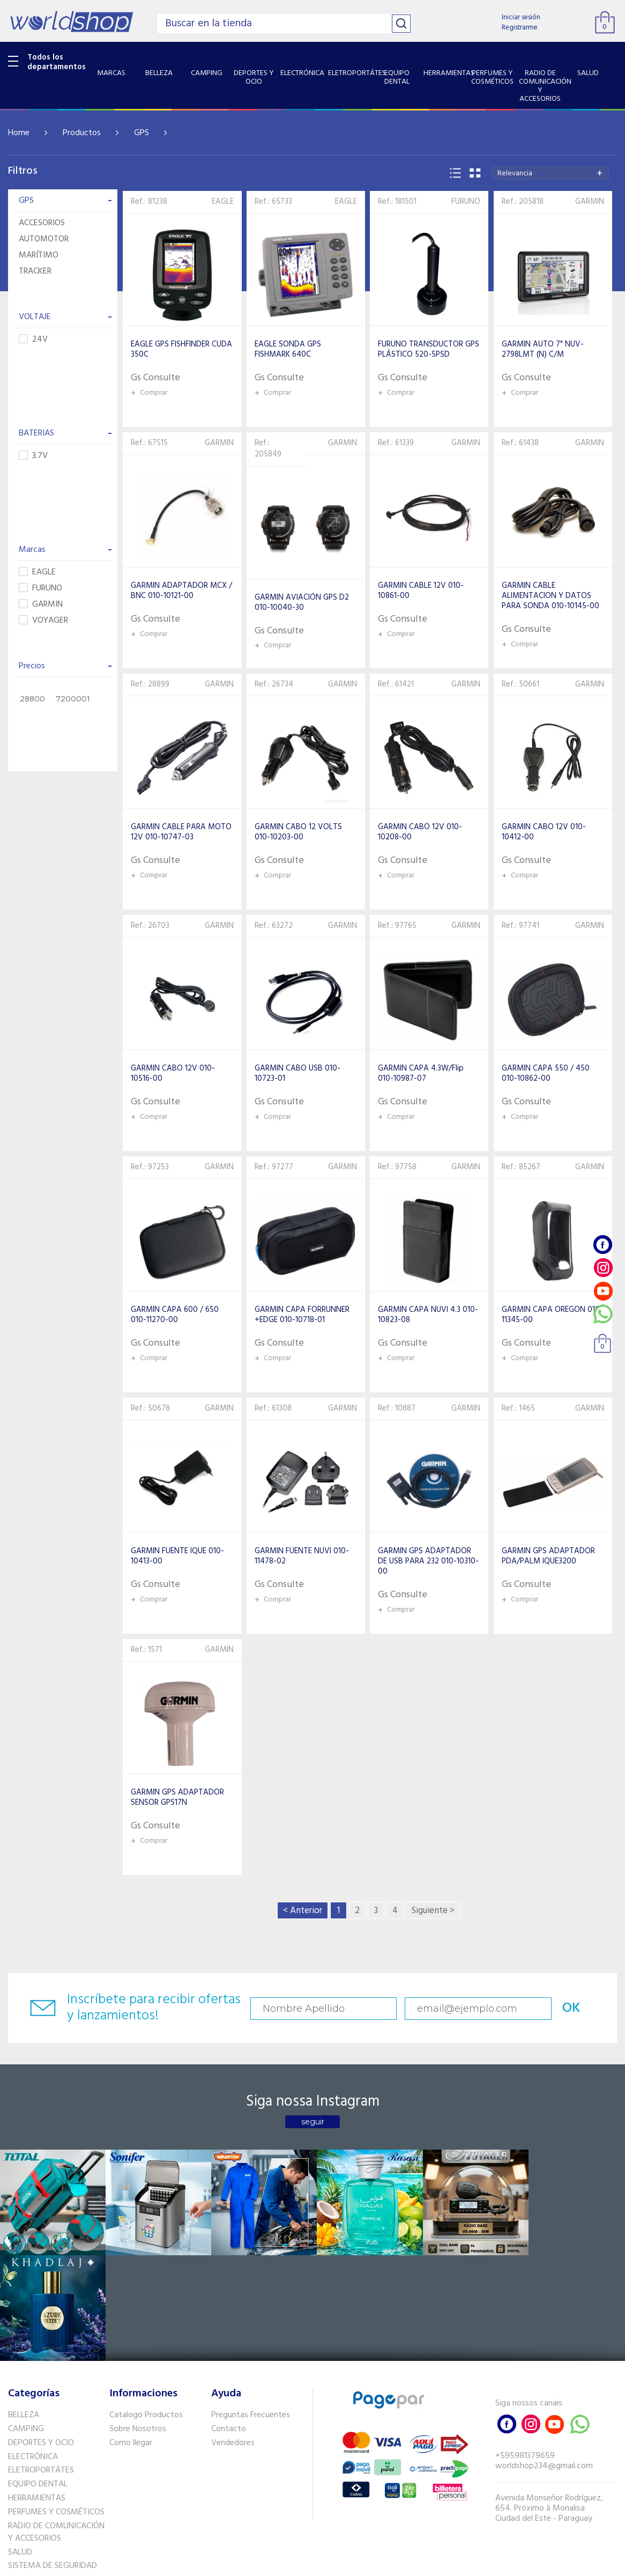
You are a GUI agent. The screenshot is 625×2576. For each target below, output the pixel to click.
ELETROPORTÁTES (41, 2364)
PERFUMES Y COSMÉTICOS (56, 2405)
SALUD (20, 2446)
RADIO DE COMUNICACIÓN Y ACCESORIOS (56, 2425)
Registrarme (520, 27)
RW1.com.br (349, 2563)
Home (18, 133)
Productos (82, 133)
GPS (141, 133)
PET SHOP (26, 2487)
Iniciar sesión (521, 17)
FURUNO (40, 589)
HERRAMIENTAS (36, 2391)
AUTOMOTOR (44, 239)
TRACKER (35, 271)
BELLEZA (23, 2308)
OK (568, 2008)
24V (33, 340)
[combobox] (550, 173)
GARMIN (41, 605)
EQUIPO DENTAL (38, 2378)
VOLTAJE (65, 317)
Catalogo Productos (146, 2308)
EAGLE (37, 572)
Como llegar (130, 2336)
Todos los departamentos (56, 62)
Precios (65, 666)
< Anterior (302, 1910)
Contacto (228, 2322)
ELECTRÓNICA (33, 2350)
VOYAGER (43, 621)
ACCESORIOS (42, 223)
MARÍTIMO (38, 255)
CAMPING (26, 2322)
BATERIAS (65, 433)
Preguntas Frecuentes (250, 2308)
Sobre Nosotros (137, 2322)
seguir (312, 2122)
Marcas (65, 549)
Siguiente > (433, 1910)
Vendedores (233, 2336)
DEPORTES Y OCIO (41, 2336)
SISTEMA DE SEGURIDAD (52, 2460)
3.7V (33, 456)
